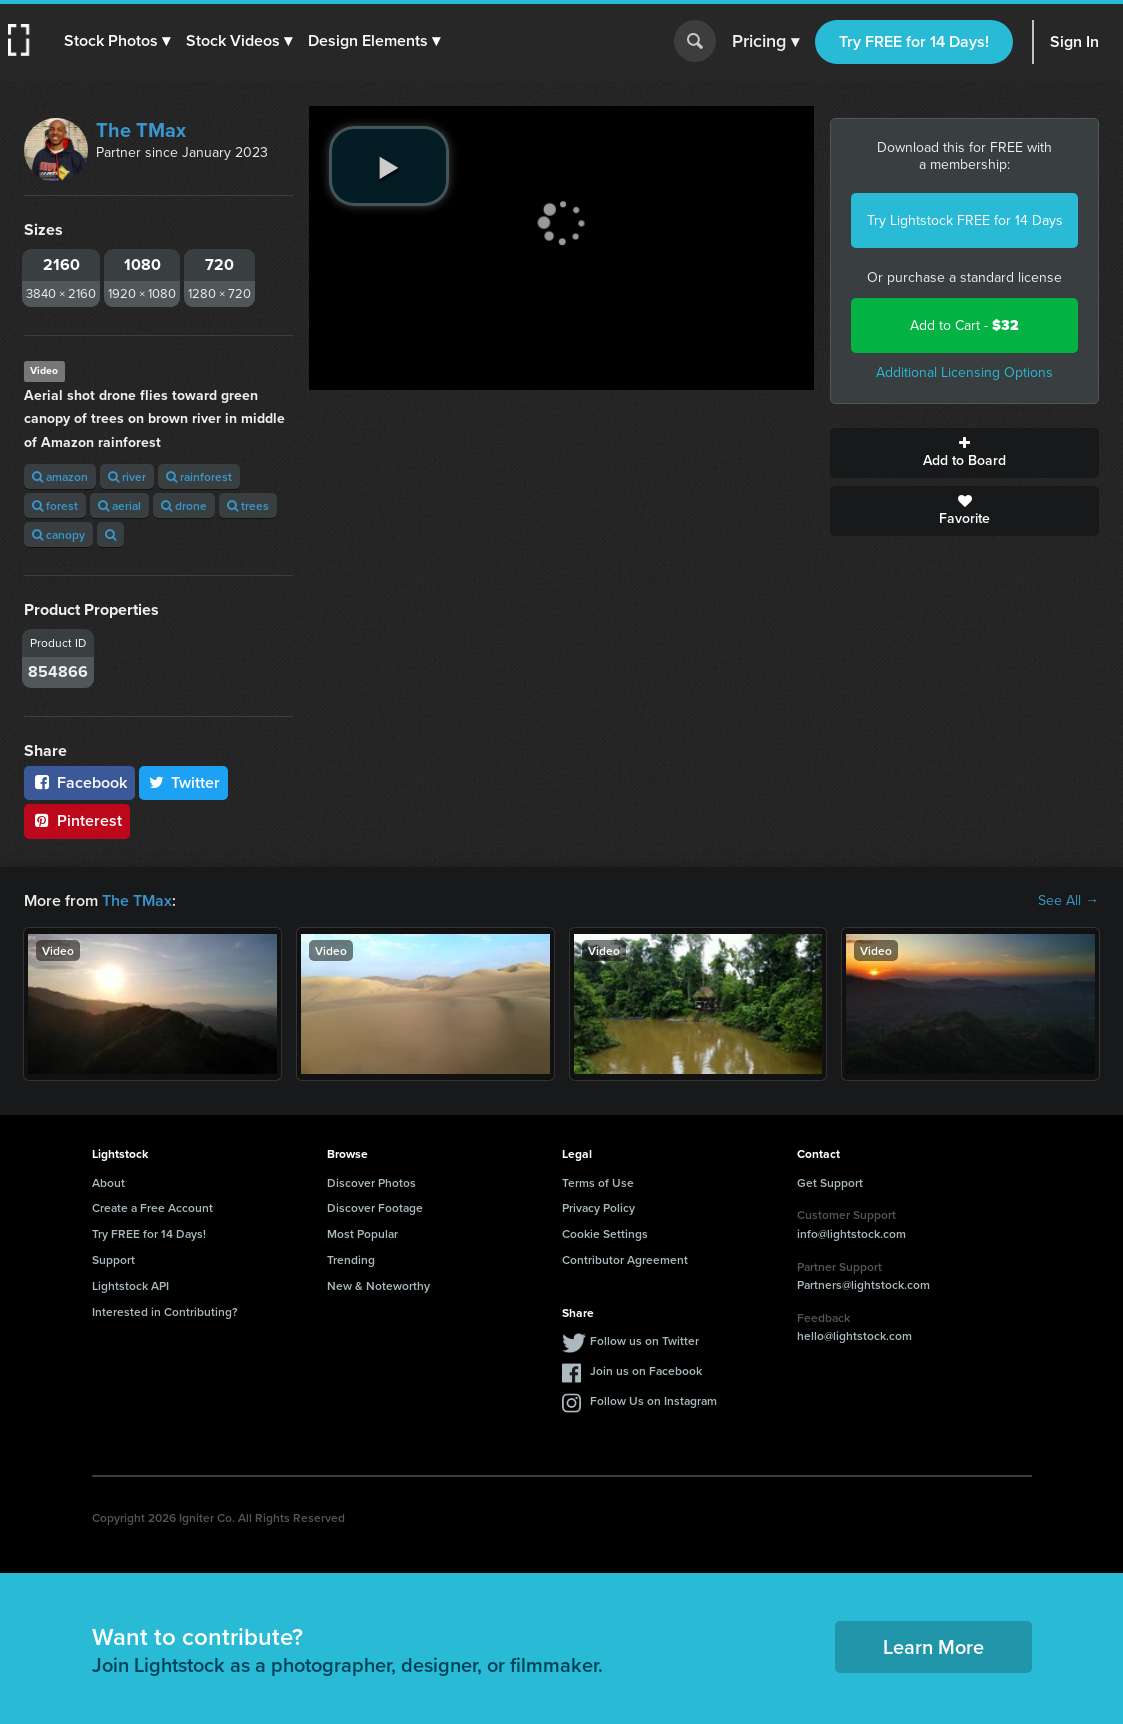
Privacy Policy (598, 1207)
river (127, 476)
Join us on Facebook (646, 1370)
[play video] (389, 166)
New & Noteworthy (378, 1285)
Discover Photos (371, 1182)
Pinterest (77, 820)
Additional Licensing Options (964, 372)
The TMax (141, 130)
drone (184, 505)
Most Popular (362, 1233)
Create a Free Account (152, 1207)
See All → (1068, 901)
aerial (119, 505)
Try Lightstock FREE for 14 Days (965, 220)
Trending (351, 1259)
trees (248, 505)
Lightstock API (130, 1285)
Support (113, 1259)
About (108, 1182)
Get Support (830, 1182)
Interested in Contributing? (165, 1311)
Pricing (765, 42)
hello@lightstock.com (854, 1335)
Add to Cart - (964, 325)
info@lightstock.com (851, 1233)
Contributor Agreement (625, 1259)
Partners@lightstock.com (863, 1284)
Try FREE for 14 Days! (914, 41)
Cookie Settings (605, 1233)
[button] (117, 41)
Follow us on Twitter (644, 1340)
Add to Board (964, 453)
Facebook (79, 782)
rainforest (199, 476)
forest (55, 505)
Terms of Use (598, 1182)
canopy (58, 534)
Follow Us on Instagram (653, 1400)
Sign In (1074, 41)
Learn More (933, 1646)
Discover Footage (375, 1207)
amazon (60, 476)
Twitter (184, 782)
